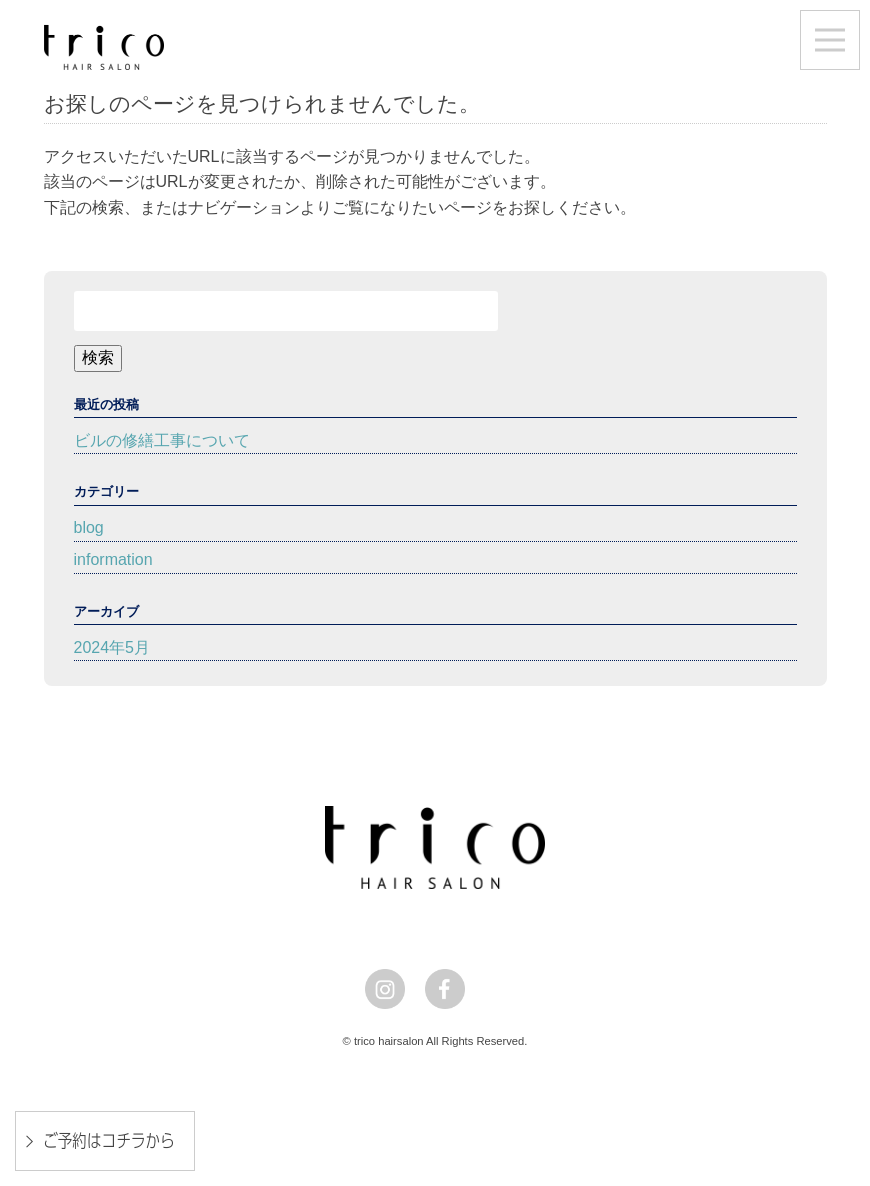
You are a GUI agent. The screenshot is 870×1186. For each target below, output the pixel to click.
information (113, 559)
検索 (98, 357)
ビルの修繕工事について (162, 440)
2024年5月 (112, 647)
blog (89, 527)
